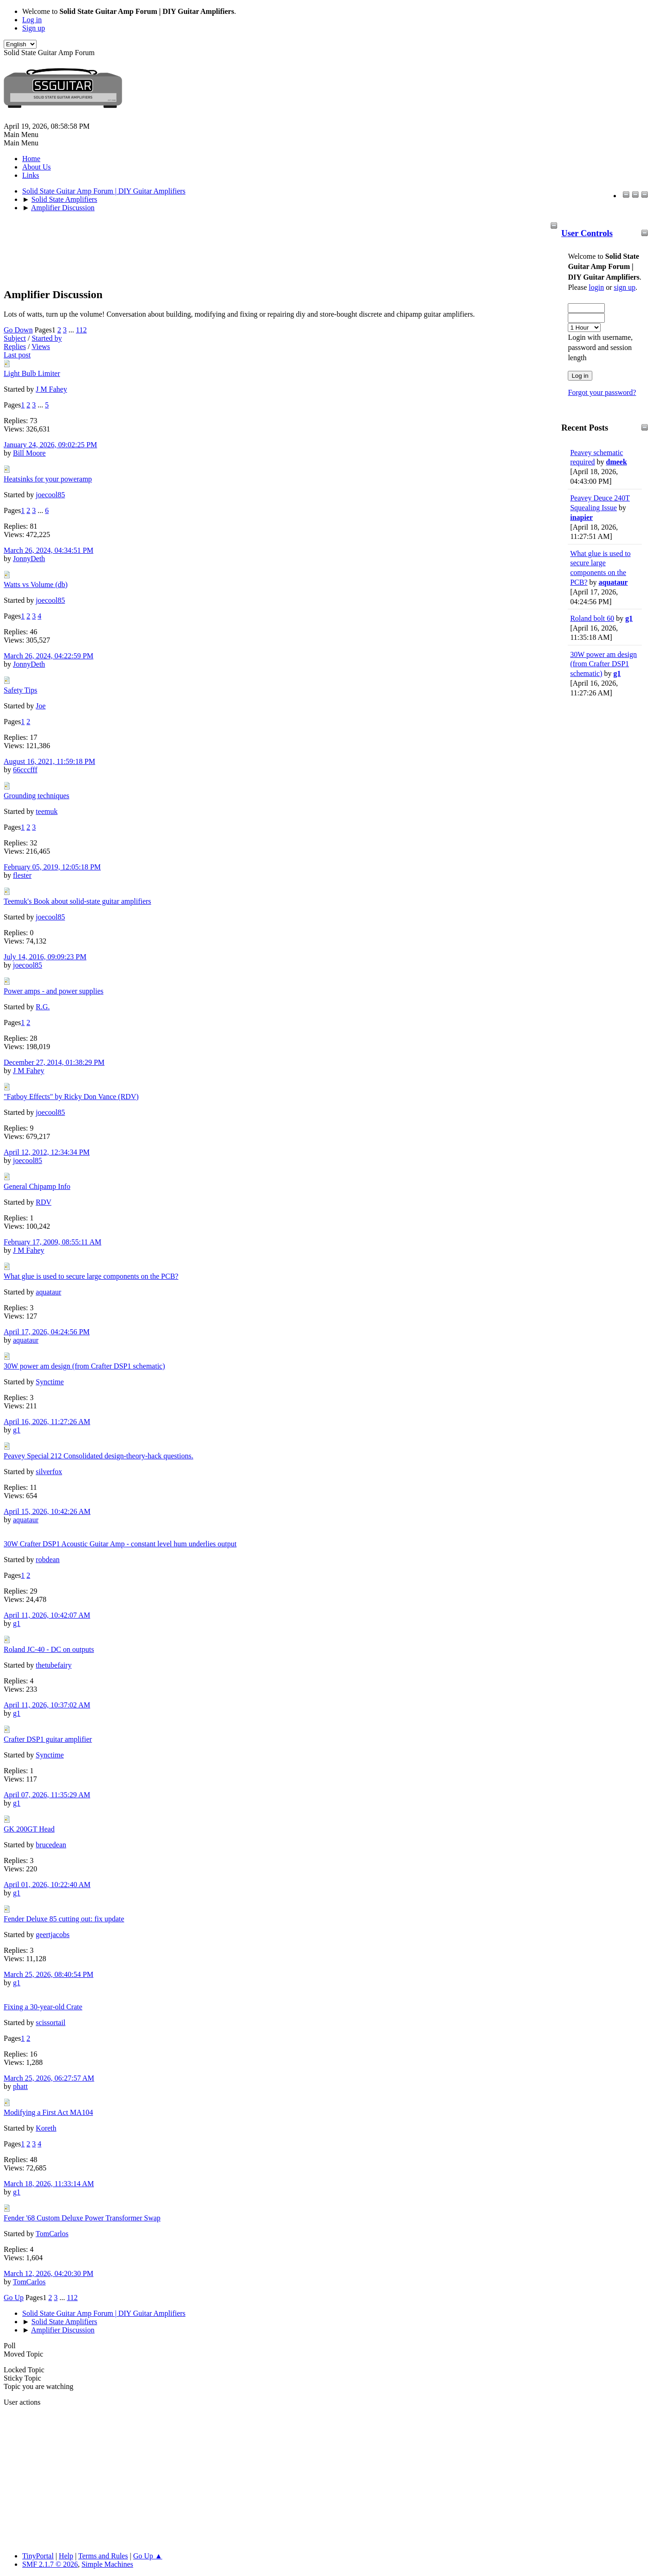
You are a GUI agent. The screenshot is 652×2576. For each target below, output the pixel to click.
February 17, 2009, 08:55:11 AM (52, 1242)
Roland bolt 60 (592, 618)
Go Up (14, 2297)
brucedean (51, 1845)
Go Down (18, 330)
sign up (624, 287)
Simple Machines (107, 2564)
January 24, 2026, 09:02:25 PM (50, 445)
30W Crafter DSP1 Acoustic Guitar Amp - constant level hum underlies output (120, 1544)
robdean (48, 1559)
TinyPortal (38, 2556)
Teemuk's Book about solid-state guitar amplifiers (77, 901)
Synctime (49, 1382)
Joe (40, 706)
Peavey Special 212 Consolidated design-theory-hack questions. (98, 1456)
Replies (15, 346)
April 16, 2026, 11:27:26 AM (47, 1422)
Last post (17, 355)
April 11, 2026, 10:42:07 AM (47, 1615)
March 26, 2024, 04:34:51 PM (48, 550)
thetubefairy (53, 1665)
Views (40, 346)
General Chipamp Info (37, 1186)
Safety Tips (20, 690)
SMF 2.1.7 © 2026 (50, 2564)
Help (66, 2556)
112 (81, 330)
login (596, 287)
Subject (15, 338)
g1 (629, 618)
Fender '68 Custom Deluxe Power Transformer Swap (82, 2218)
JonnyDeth (29, 559)
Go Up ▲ (147, 2556)
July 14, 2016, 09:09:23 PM (45, 957)
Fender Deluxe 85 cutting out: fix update (64, 1919)
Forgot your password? (602, 392)
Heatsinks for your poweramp (48, 479)
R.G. (43, 1007)
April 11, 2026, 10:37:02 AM (47, 1705)
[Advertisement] (598, 846)
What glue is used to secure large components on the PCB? (91, 1276)
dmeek (616, 462)
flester (22, 875)
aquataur (613, 582)
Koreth (46, 2128)
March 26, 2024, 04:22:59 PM (48, 656)
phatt (20, 2086)
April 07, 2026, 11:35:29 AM (47, 1795)
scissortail (50, 2022)
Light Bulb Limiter (32, 373)
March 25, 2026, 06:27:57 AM (49, 2078)
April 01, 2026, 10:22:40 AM (47, 1884)
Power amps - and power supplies (54, 991)
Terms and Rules (103, 2556)
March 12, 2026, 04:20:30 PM (48, 2273)
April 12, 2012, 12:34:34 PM (47, 1152)
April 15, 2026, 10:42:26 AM (47, 1511)
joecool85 (50, 495)
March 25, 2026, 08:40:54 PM (48, 1974)
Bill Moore (29, 453)
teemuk (46, 811)
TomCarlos (52, 2234)
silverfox (49, 1472)
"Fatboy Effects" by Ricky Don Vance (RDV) (71, 1096)
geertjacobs (52, 1934)
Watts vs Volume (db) (36, 584)
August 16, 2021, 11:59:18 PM (49, 761)
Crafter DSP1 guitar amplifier (48, 1739)
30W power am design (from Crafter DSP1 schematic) (603, 664)
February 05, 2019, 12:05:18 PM (52, 867)
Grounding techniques (36, 796)
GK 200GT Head (29, 1829)
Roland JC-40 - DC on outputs (49, 1649)
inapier (581, 517)
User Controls (587, 233)
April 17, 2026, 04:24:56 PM (47, 1332)
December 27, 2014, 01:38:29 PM (54, 1062)
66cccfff (25, 770)
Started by (46, 338)
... (72, 330)
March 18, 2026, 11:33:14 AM (49, 2184)
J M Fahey (51, 389)
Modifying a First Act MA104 (48, 2112)
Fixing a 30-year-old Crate (43, 2007)
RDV (43, 1202)
